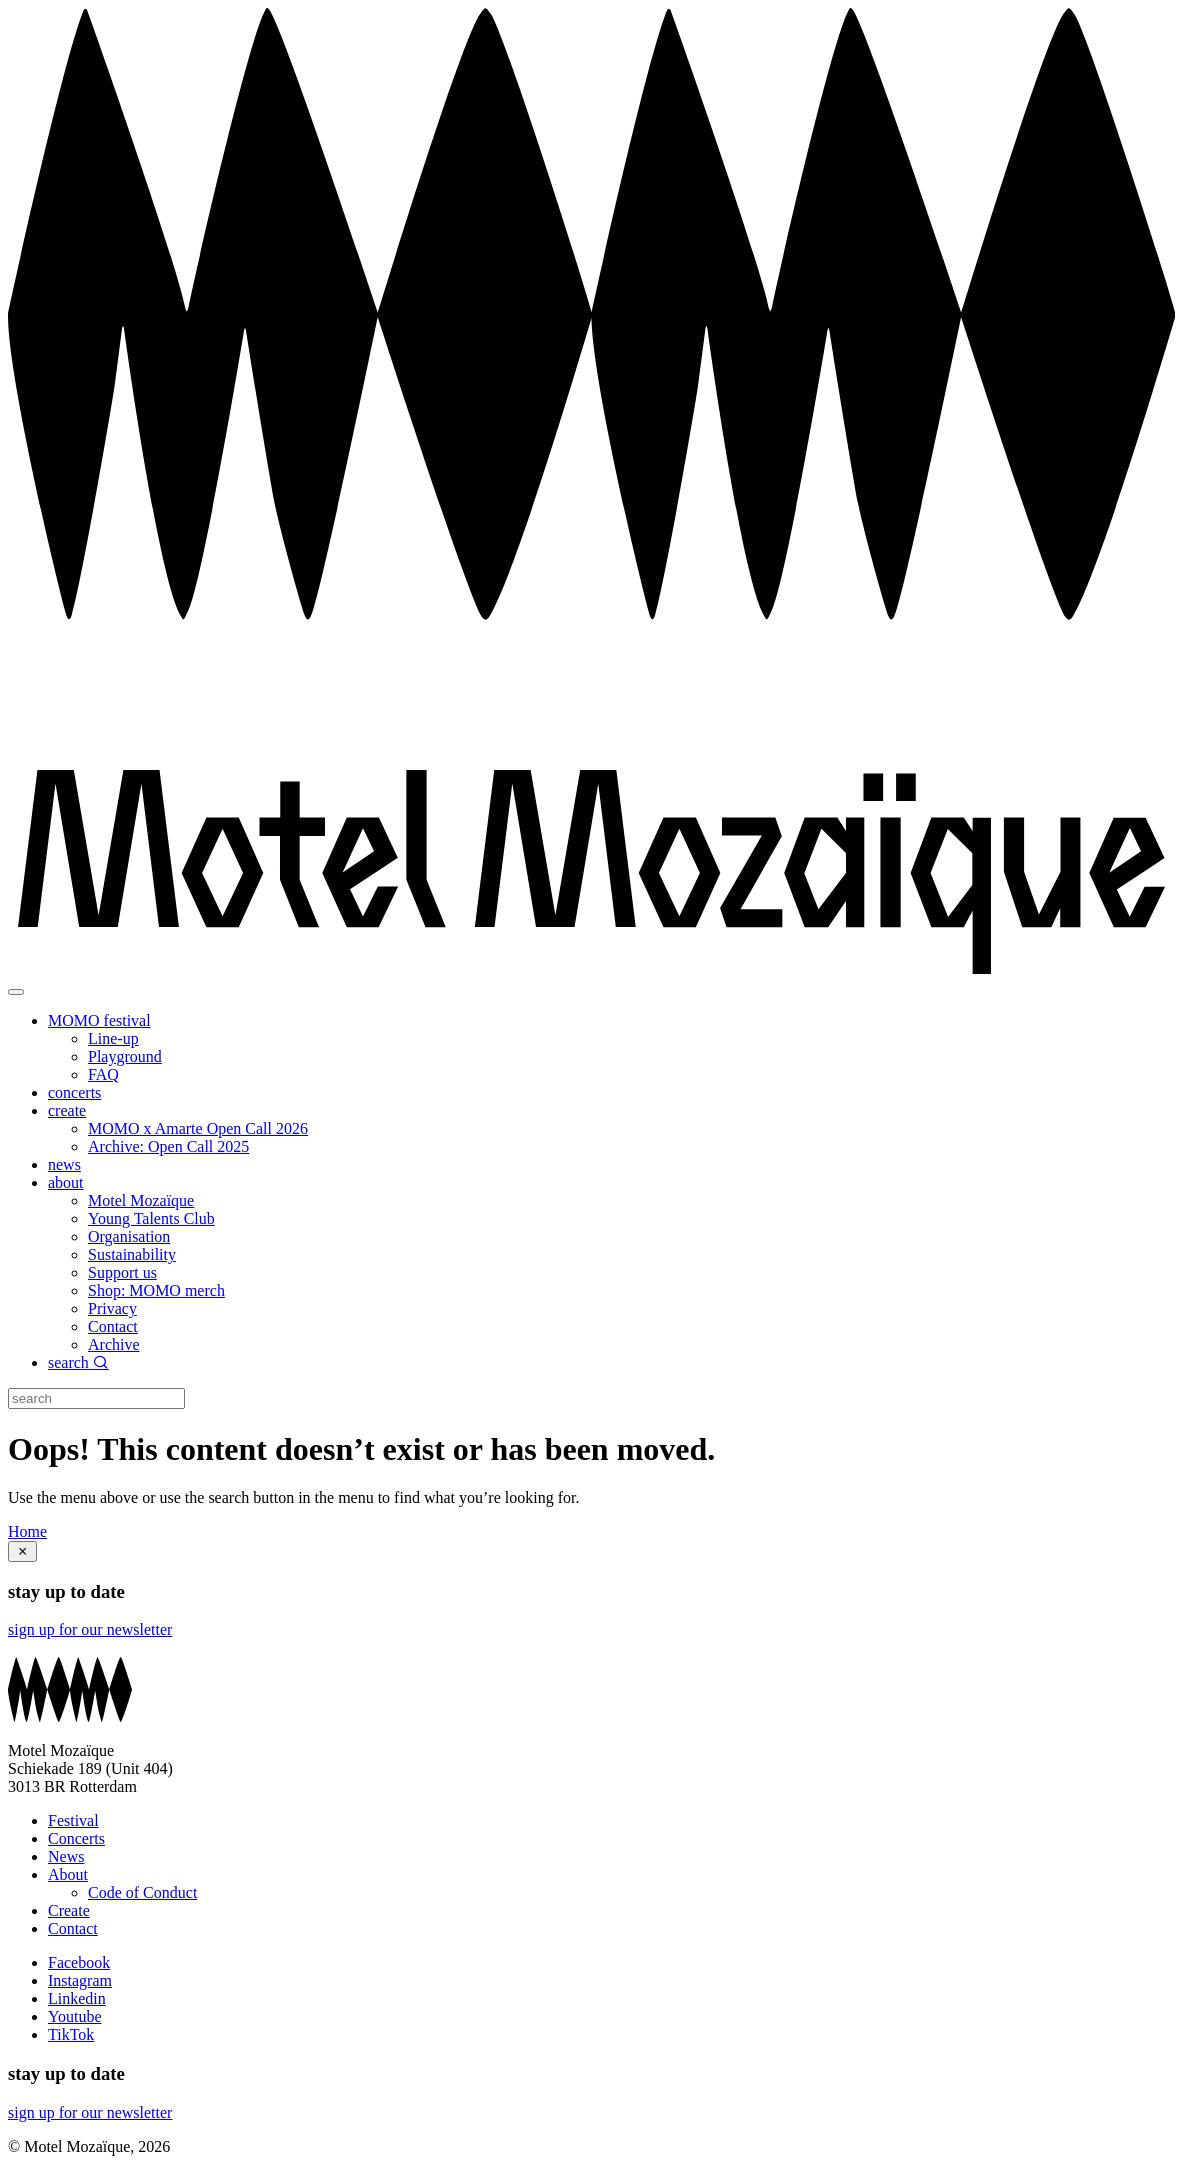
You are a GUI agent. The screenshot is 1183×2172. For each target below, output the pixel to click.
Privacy (112, 1308)
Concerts (76, 1838)
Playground (125, 1056)
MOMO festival (99, 1020)
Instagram (80, 1980)
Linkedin (77, 1998)
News (66, 1856)
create (67, 1110)
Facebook (79, 1962)
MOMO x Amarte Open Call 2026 (198, 1128)
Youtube (75, 2016)
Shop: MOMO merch (156, 1290)
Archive (114, 1344)
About (68, 1874)
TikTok (71, 2034)
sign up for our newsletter (90, 1629)
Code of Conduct (142, 1892)
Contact (113, 1326)
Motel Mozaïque (141, 1200)
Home (27, 1531)
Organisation (129, 1236)
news (64, 1164)
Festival (73, 1820)
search (78, 1362)
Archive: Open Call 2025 (168, 1146)
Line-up (113, 1038)
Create (69, 1910)
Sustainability (132, 1254)
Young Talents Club (151, 1218)
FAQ (103, 1074)
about (66, 1182)
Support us (122, 1272)
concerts (74, 1092)
